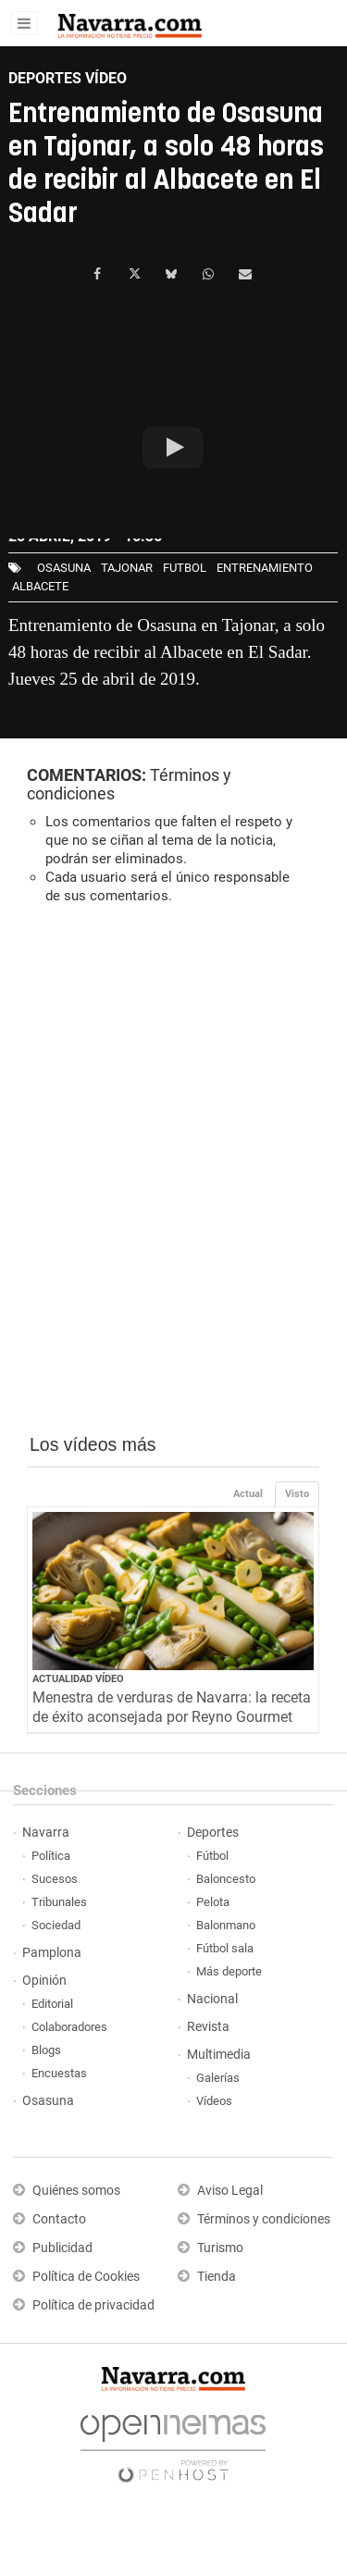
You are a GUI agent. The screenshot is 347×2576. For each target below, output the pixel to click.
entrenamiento (265, 568)
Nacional (212, 1999)
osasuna (64, 568)
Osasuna (48, 2101)
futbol (184, 568)
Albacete (40, 586)
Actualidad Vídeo (78, 1679)
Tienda (216, 2277)
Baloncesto (225, 1879)
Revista (208, 2027)
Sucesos (54, 1879)
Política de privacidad (93, 2305)
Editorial (52, 2004)
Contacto (59, 2219)
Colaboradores (69, 2027)
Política (50, 1856)
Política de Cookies (86, 2277)
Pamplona (51, 1953)
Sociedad (56, 1925)
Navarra (45, 1832)
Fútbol (212, 1856)
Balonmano (225, 1925)
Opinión (44, 1980)
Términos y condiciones (263, 2219)
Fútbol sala (225, 1948)
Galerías (218, 2078)
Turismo (220, 2248)
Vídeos (214, 2101)
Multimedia (219, 2054)
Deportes (213, 1832)
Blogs (46, 2050)
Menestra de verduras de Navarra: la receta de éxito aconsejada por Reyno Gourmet (171, 1707)
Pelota (212, 1902)
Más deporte (229, 1971)
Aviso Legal (230, 2190)
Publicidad (62, 2248)
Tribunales (59, 1902)
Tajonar (127, 568)
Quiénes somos (76, 2190)
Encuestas (59, 2073)
